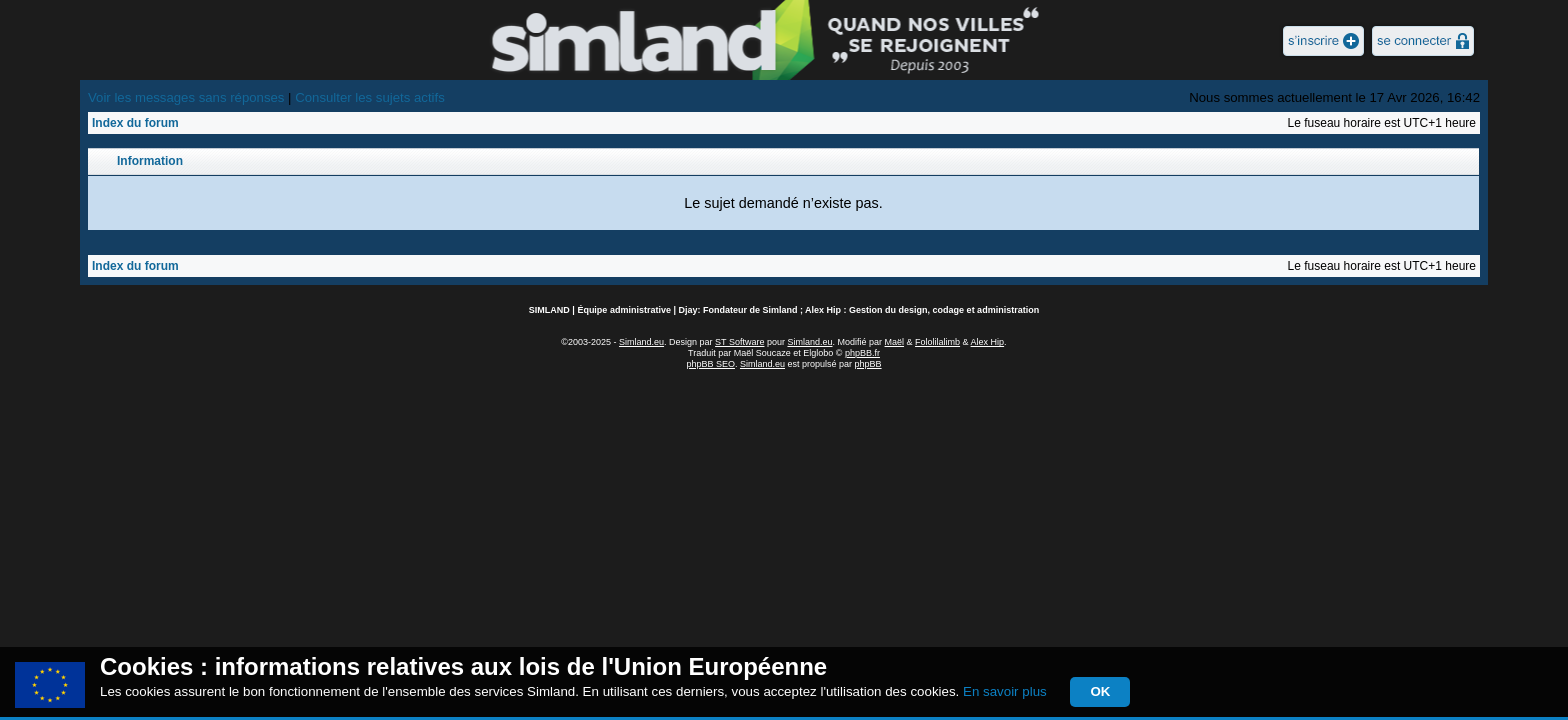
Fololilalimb (937, 342)
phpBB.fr (862, 353)
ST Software (739, 342)
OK (1100, 691)
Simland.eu (641, 342)
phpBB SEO (710, 364)
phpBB (868, 364)
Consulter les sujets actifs (370, 97)
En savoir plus (1005, 691)
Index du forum (135, 123)
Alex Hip (988, 342)
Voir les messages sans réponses (186, 97)
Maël (895, 342)
